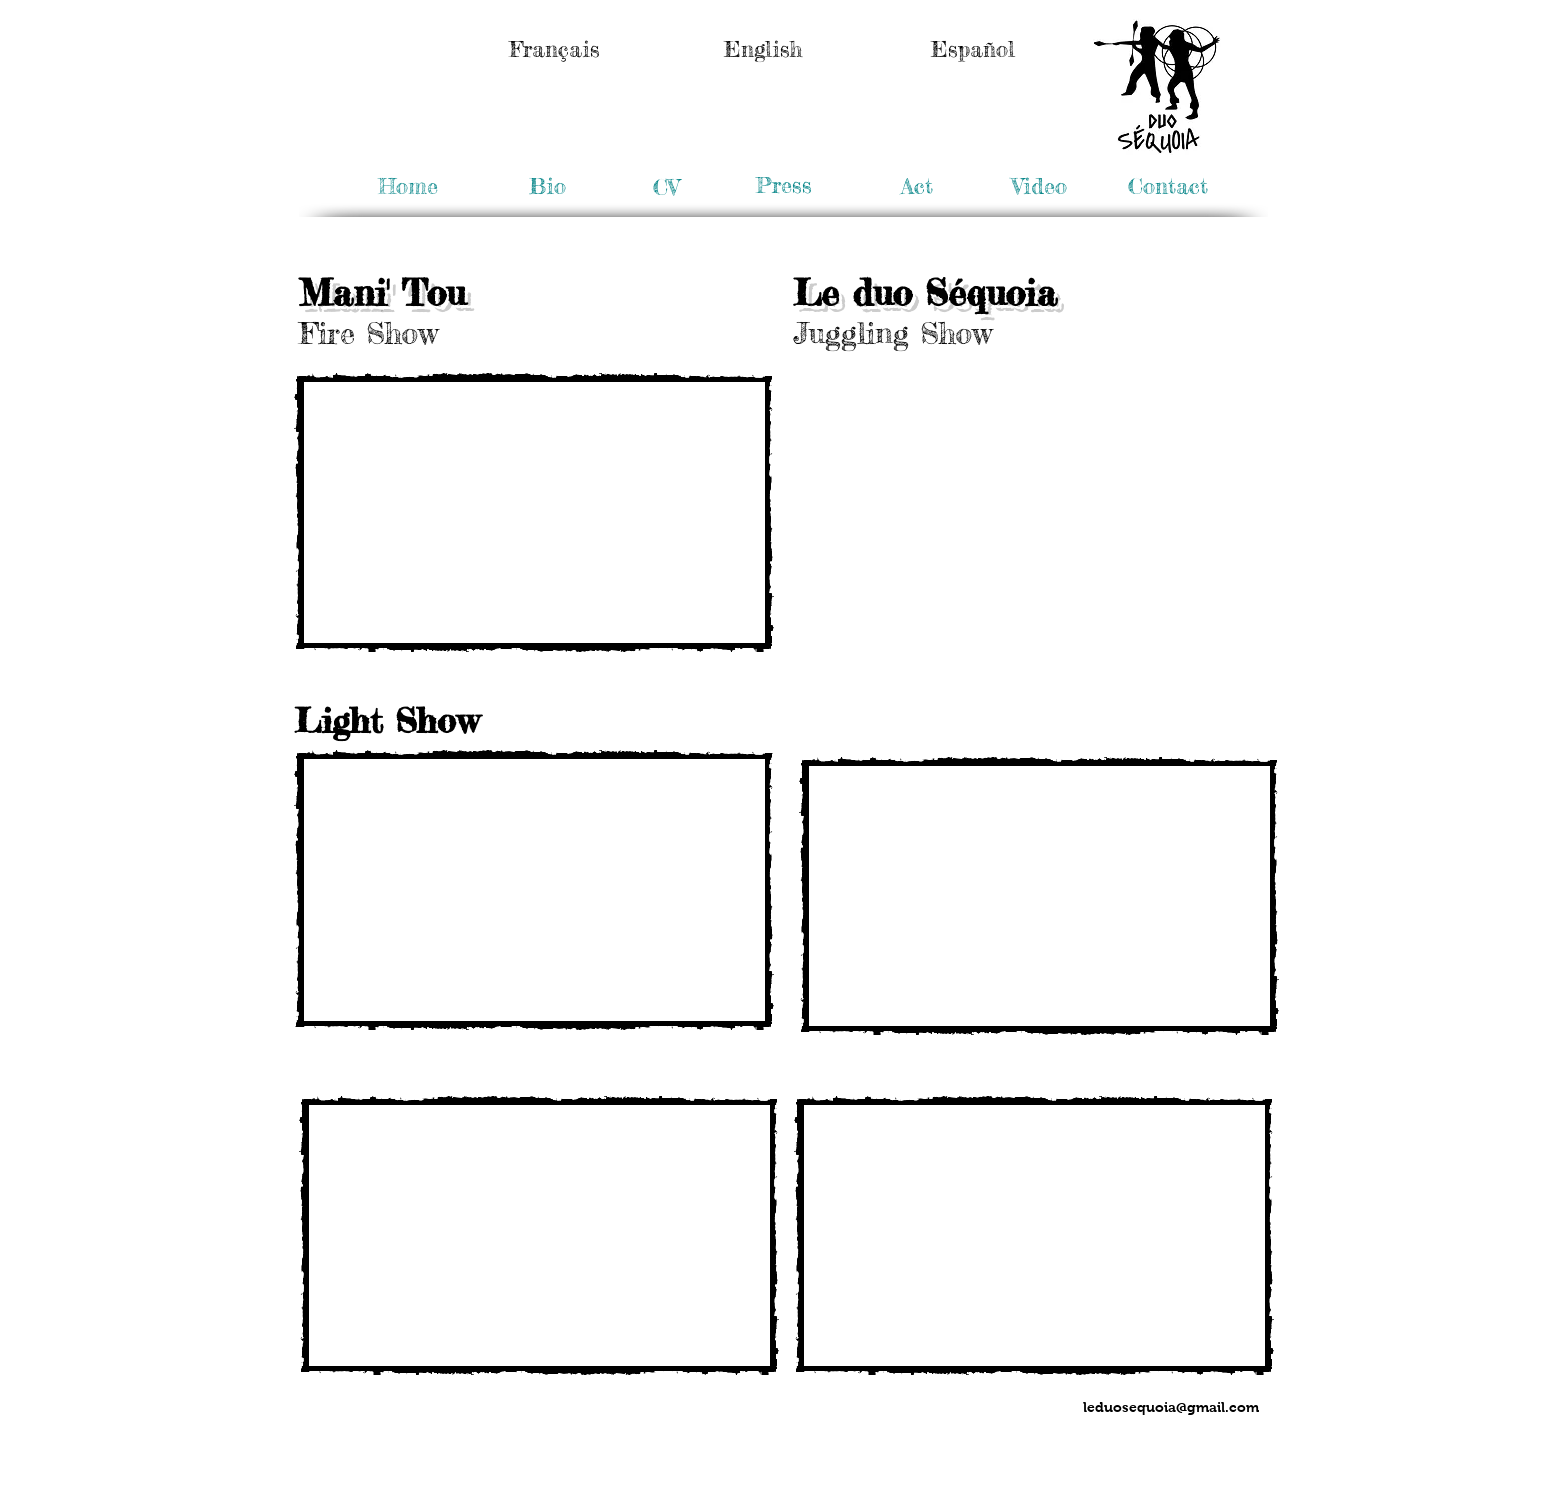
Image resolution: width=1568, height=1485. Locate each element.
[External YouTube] (534, 512)
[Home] (408, 186)
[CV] (666, 187)
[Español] (973, 49)
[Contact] (1168, 186)
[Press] (783, 185)
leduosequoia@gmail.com (1171, 1407)
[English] (763, 49)
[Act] (916, 186)
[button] (1039, 186)
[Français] (554, 49)
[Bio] (547, 186)
